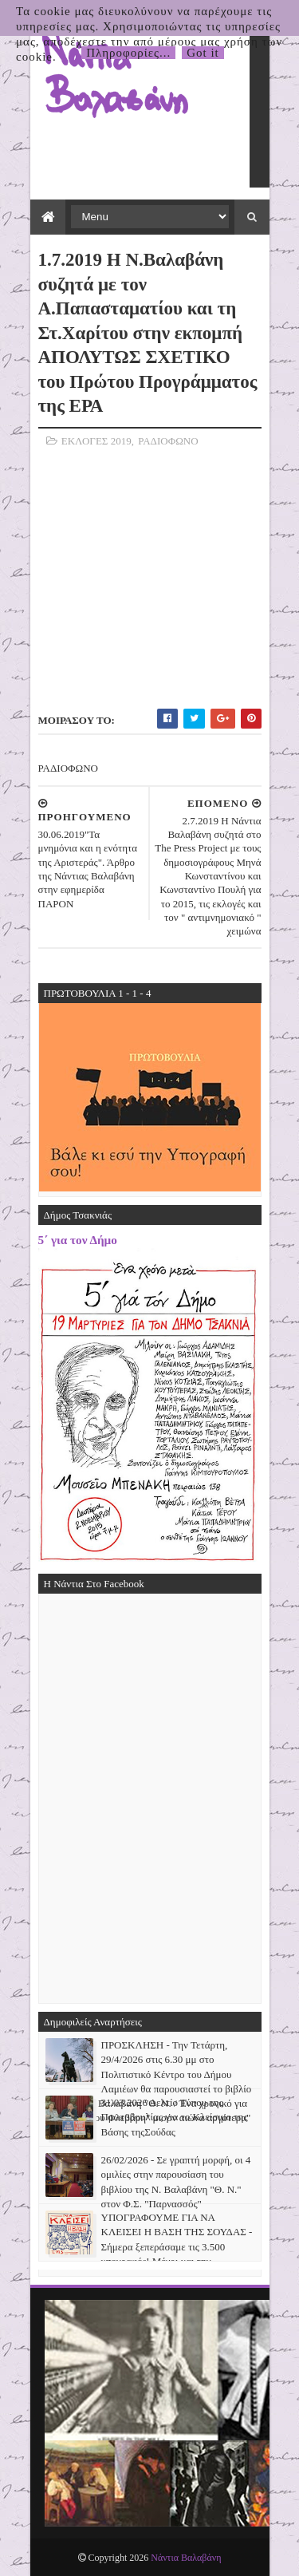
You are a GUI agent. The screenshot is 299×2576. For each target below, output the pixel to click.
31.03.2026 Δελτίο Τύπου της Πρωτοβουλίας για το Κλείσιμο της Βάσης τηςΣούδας (174, 2116)
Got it (203, 52)
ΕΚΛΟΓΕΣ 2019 (96, 441)
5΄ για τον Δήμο (77, 1240)
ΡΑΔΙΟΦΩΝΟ (168, 441)
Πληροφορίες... (128, 52)
